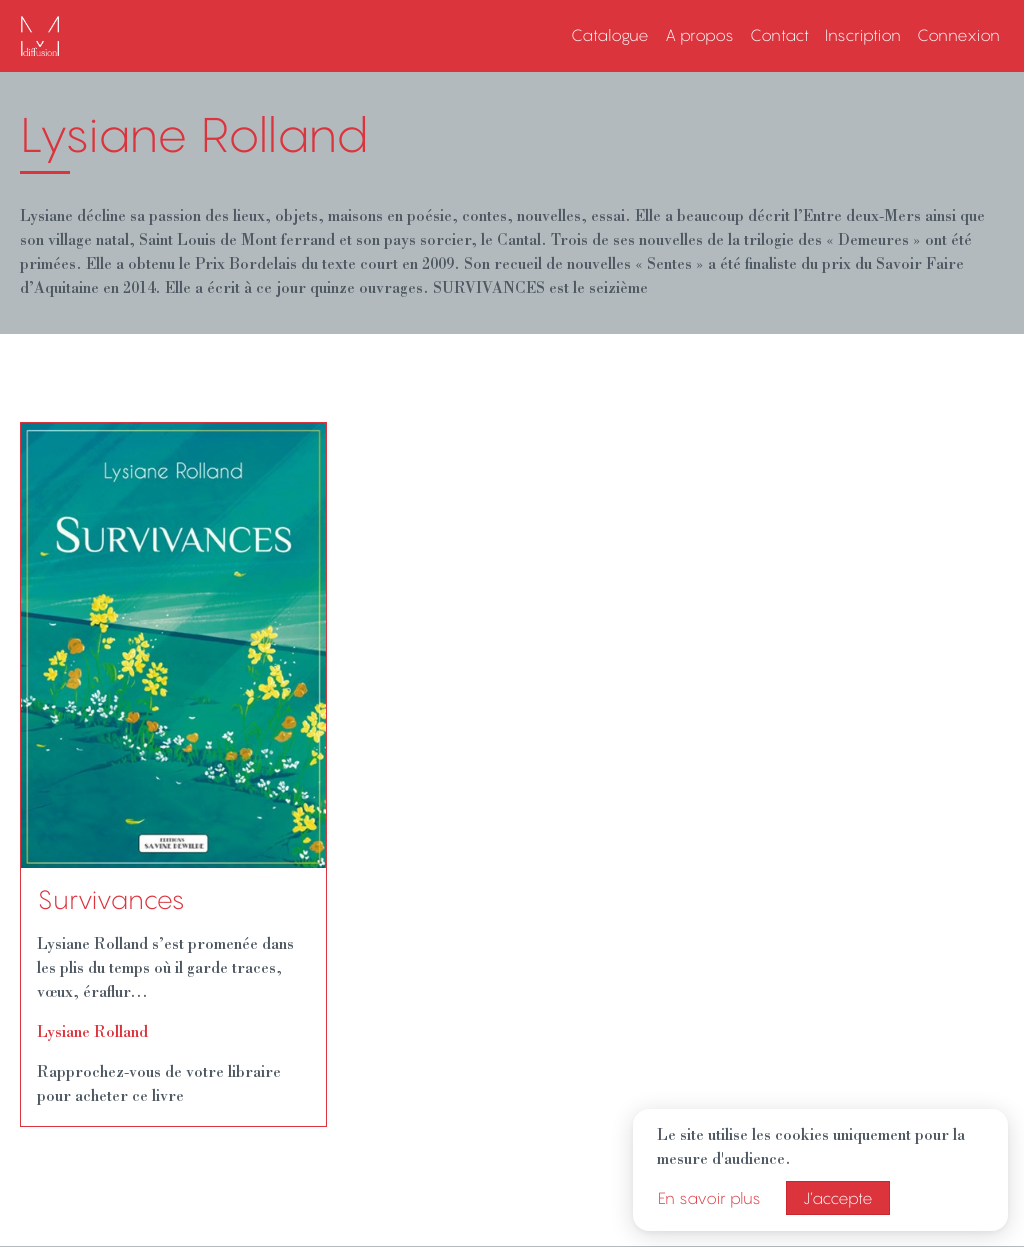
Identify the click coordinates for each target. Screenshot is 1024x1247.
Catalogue (610, 35)
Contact (779, 35)
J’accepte (838, 1198)
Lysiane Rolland (92, 1034)
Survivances (111, 900)
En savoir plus (709, 1198)
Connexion (958, 35)
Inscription (863, 35)
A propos (699, 35)
